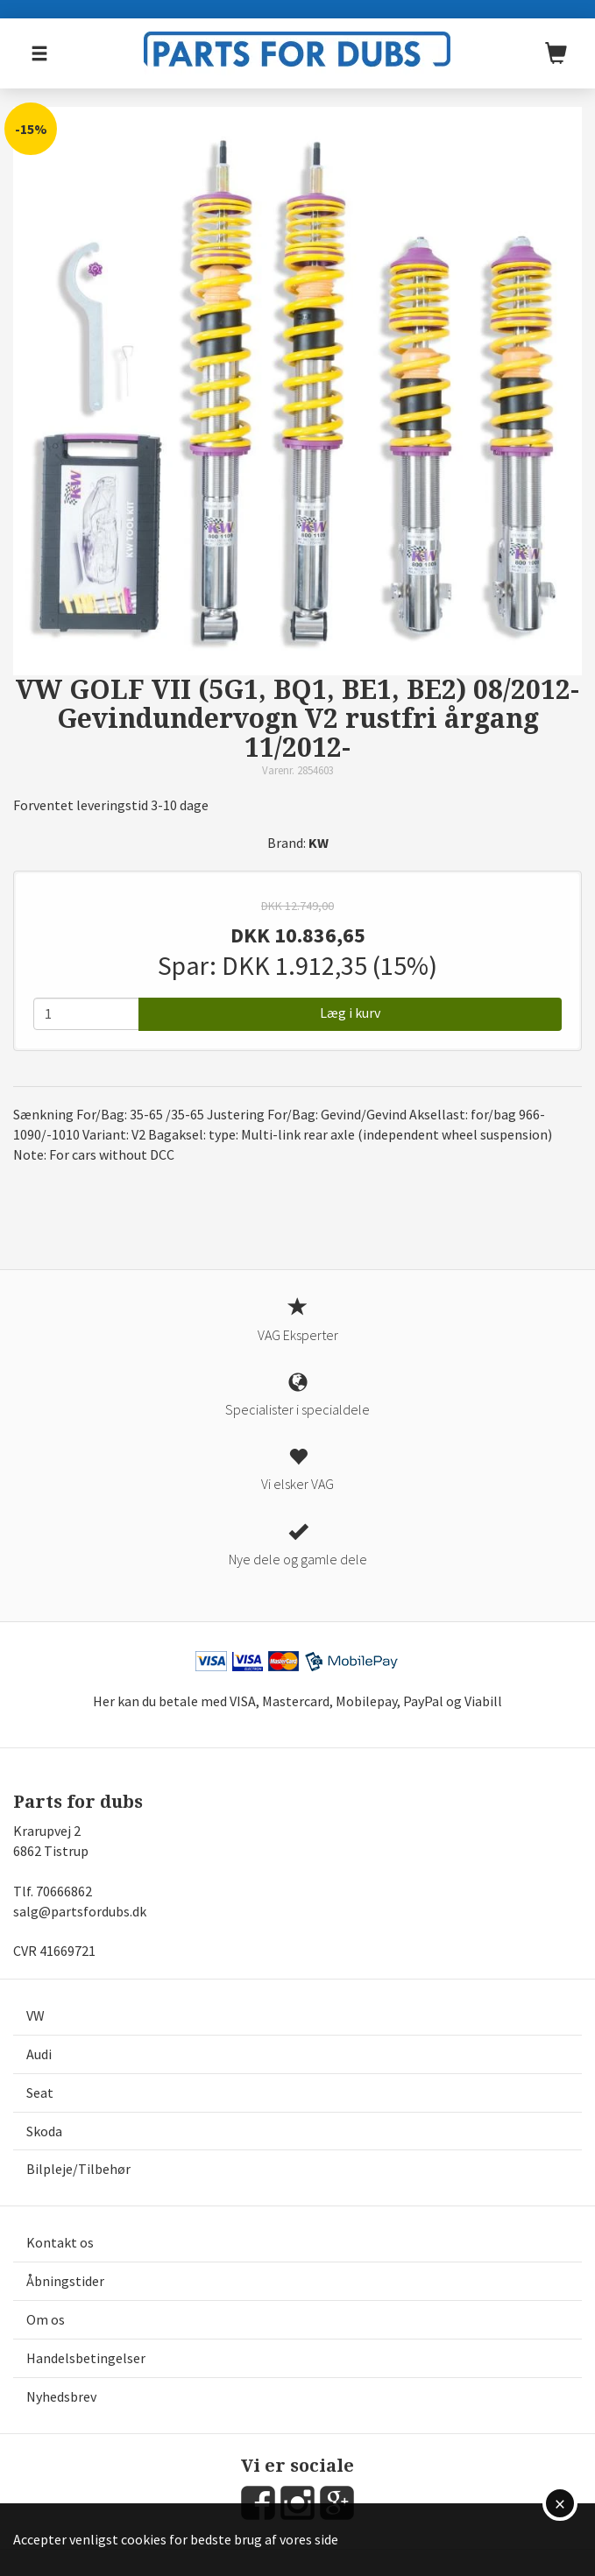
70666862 (64, 1891)
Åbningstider (65, 2281)
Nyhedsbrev (61, 2396)
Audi (39, 2054)
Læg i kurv (350, 1012)
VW (35, 2015)
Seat (39, 2092)
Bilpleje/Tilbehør (78, 2168)
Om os (45, 2319)
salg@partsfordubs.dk (79, 1911)
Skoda (44, 2131)
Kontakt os (60, 2242)
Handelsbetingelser (85, 2358)
